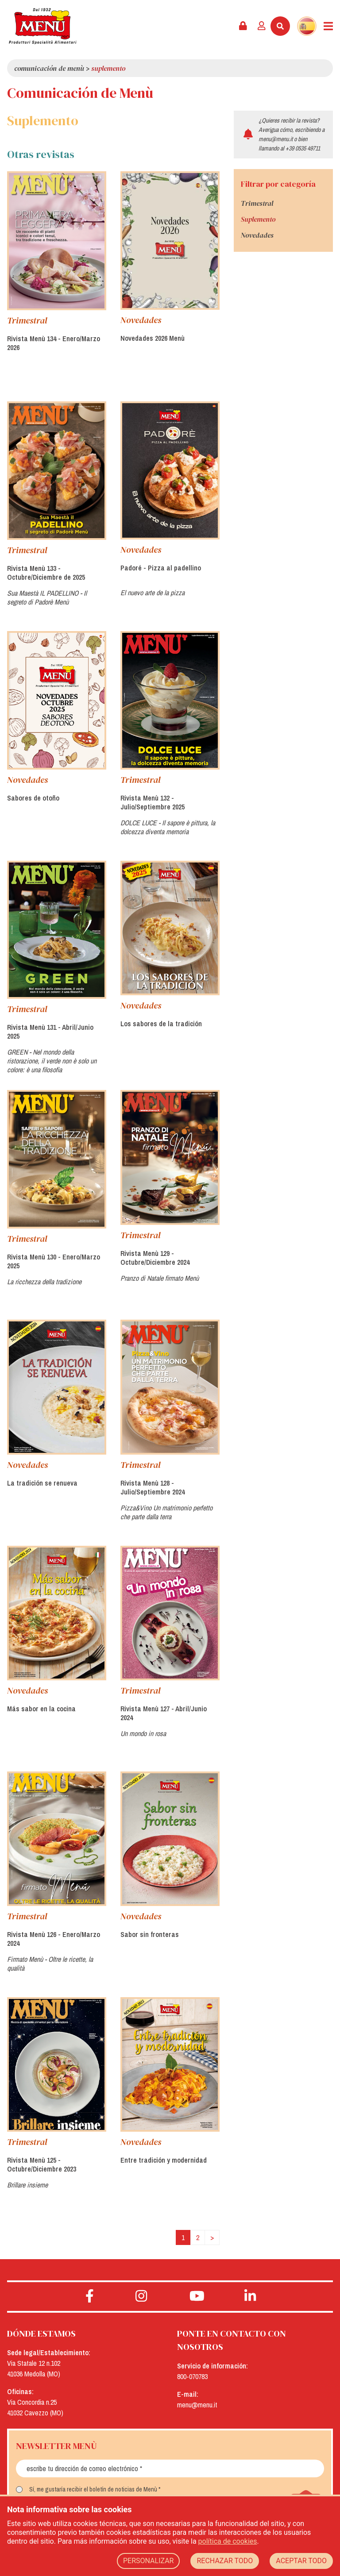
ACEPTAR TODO (301, 2561)
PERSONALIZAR (148, 2561)
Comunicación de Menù (49, 68)
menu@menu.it (276, 139)
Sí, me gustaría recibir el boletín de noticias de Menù (93, 2489)
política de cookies (227, 2541)
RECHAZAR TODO (225, 2561)
